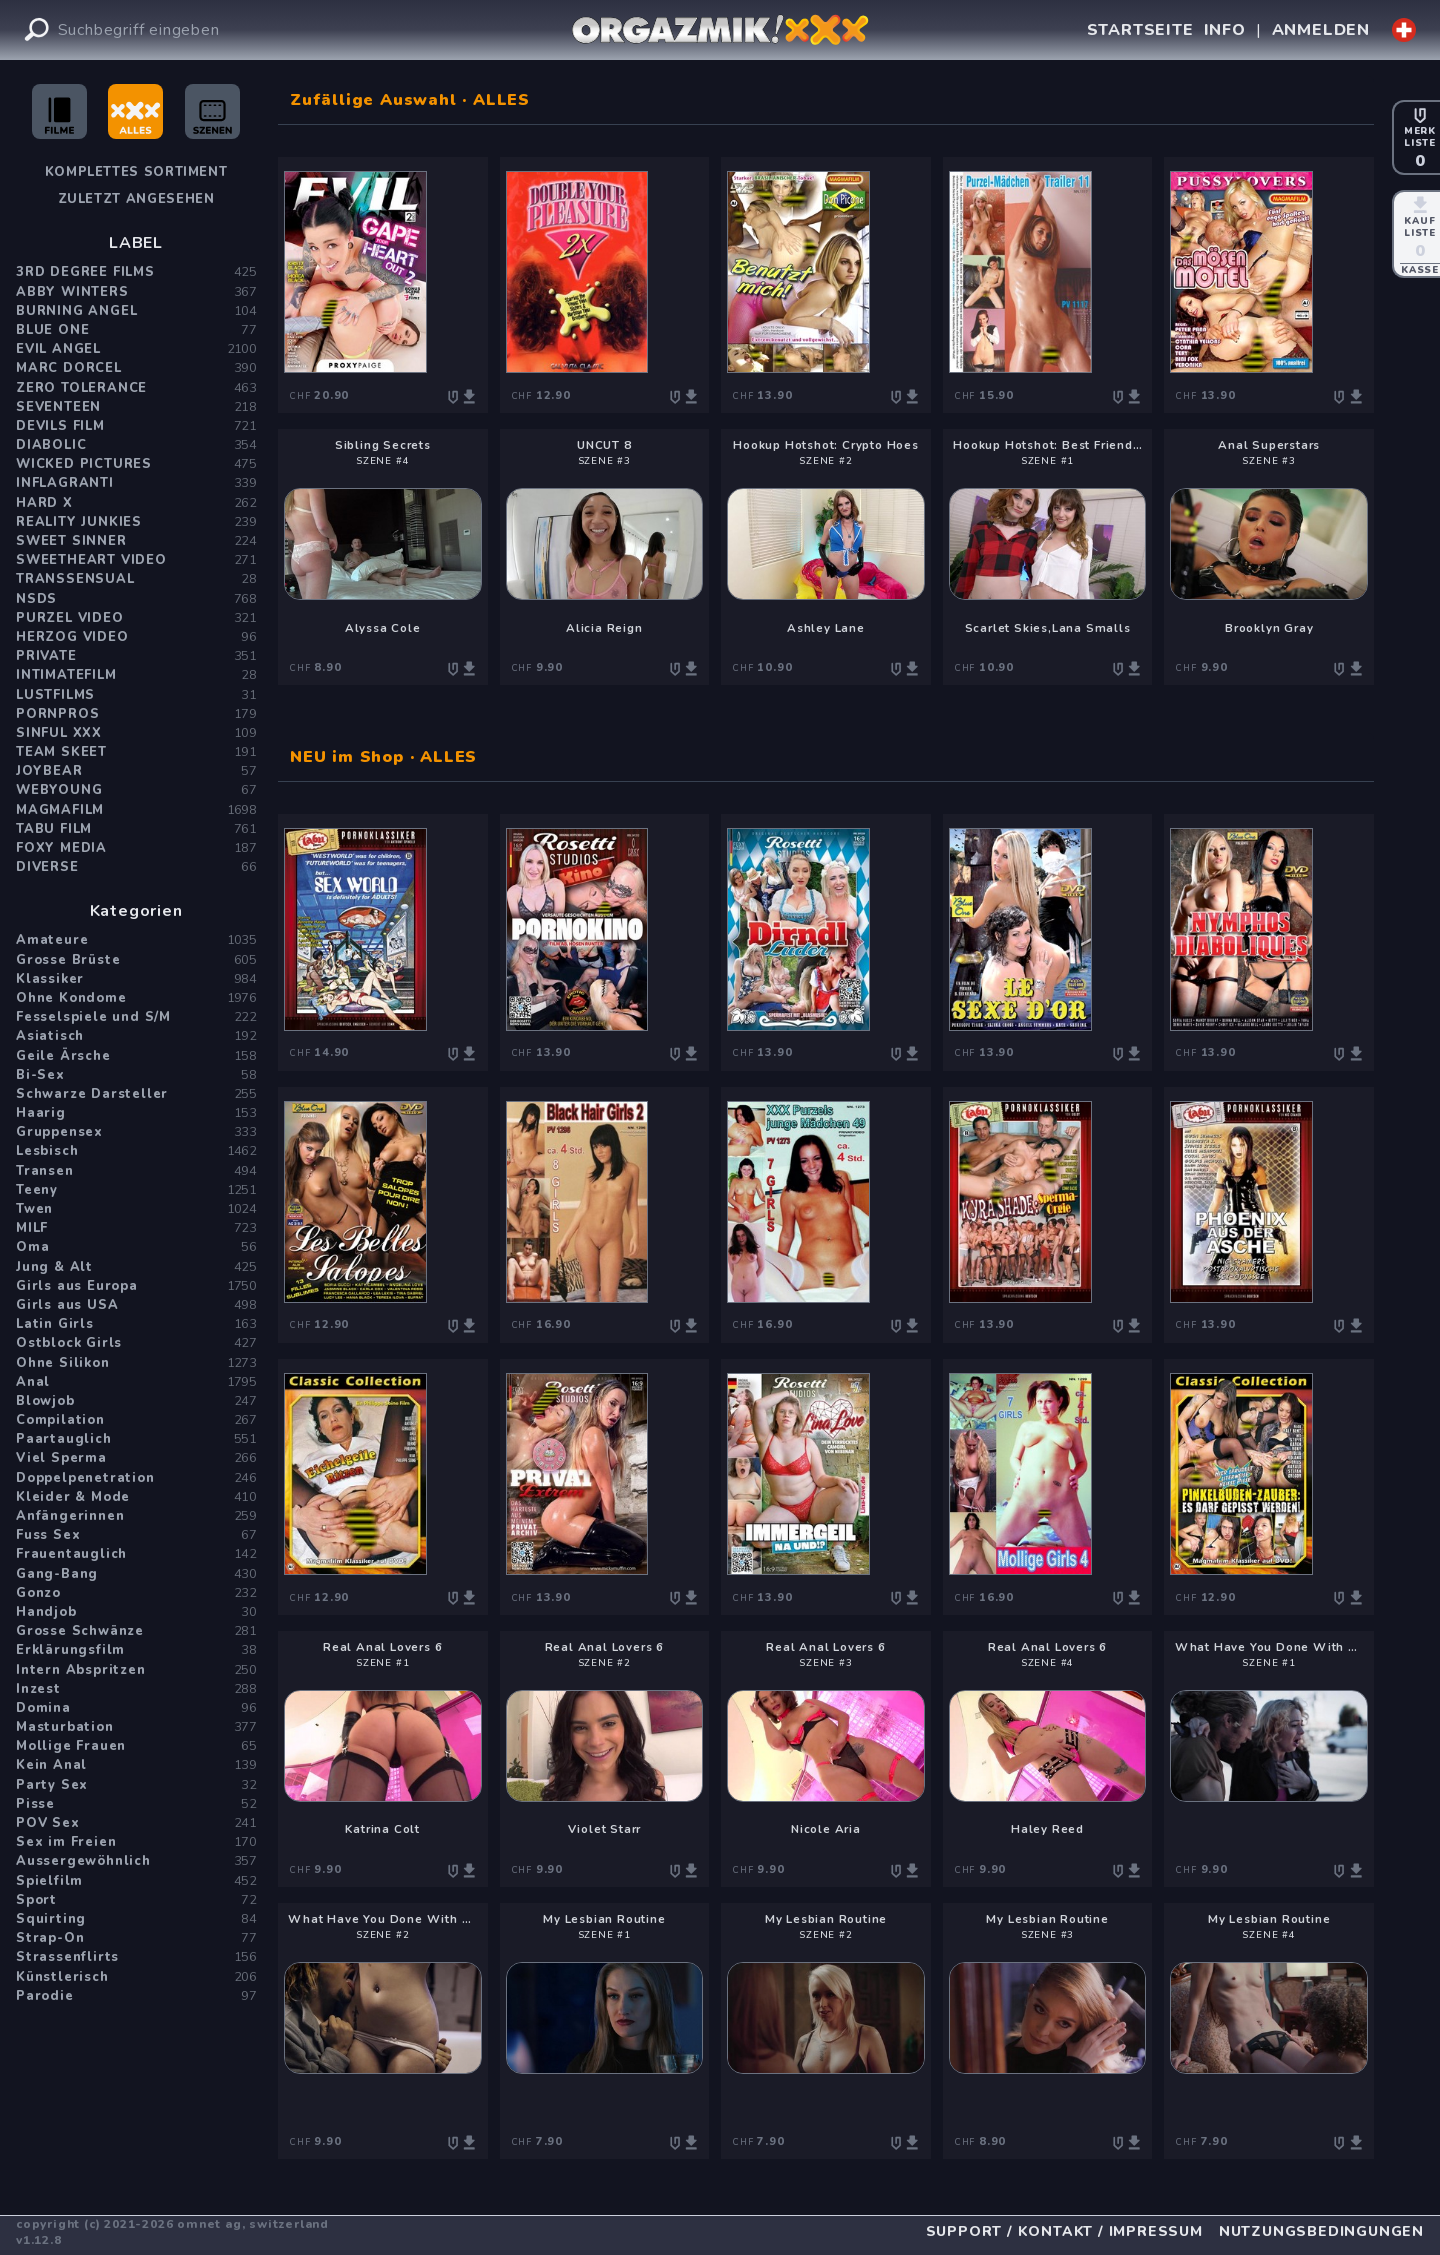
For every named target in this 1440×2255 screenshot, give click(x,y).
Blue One (52, 330)
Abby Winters (72, 292)
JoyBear (49, 771)
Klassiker (50, 979)
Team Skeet (61, 752)
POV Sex (48, 1823)
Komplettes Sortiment (136, 172)
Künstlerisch (62, 1977)
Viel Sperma (61, 1458)
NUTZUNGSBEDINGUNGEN (1321, 2231)
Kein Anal (51, 1765)
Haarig (41, 1113)
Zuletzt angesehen (136, 199)
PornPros (57, 714)
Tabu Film (54, 829)
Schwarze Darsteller (92, 1094)
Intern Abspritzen (81, 1670)
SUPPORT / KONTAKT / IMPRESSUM (1064, 2231)
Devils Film (60, 426)
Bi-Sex (40, 1075)
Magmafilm (60, 810)
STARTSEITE (1140, 30)
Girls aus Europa (77, 1286)
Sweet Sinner (71, 541)
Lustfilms (55, 695)
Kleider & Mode (73, 1497)
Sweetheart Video (91, 560)
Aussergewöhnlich (83, 1861)
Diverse (47, 867)
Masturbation (65, 1727)
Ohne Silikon (63, 1363)
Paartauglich (64, 1439)
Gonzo (38, 1593)
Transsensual (75, 579)
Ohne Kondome (71, 998)
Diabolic (51, 445)
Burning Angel (76, 311)
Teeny (37, 1190)
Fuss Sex (48, 1535)
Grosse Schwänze (80, 1631)
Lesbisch (47, 1151)
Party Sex (52, 1785)
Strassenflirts (67, 1957)
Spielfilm (49, 1881)
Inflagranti (65, 483)
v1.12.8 (39, 2240)
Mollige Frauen (71, 1746)
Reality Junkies (79, 522)
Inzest (38, 1689)
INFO (1225, 30)
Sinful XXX (59, 733)
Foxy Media (61, 848)
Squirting (51, 1919)
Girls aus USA (67, 1305)
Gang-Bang (57, 1574)
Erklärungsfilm (70, 1650)
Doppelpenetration (85, 1478)
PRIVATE (46, 656)
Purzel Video (70, 618)
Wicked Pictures (84, 464)
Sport (36, 1900)
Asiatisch (50, 1036)
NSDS (36, 599)
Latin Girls (55, 1324)
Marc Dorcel (69, 368)
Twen (34, 1209)
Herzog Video (72, 637)
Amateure (52, 940)
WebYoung (59, 790)
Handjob (46, 1612)
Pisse (35, 1804)
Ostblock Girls (69, 1343)
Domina (43, 1708)
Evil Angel (58, 349)
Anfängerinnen (70, 1516)
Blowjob (45, 1401)
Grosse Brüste (68, 960)
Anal (33, 1382)
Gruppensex (59, 1132)
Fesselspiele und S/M (93, 1017)
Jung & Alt (54, 1267)
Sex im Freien (66, 1842)
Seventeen (58, 407)
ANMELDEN (1321, 30)
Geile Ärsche (63, 1056)
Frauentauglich (71, 1554)
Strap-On (50, 1938)
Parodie (45, 1996)
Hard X (44, 503)
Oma (32, 1247)
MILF (32, 1228)
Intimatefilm (66, 675)
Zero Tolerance (81, 388)
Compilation (60, 1420)
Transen (45, 1171)
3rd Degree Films (85, 272)
